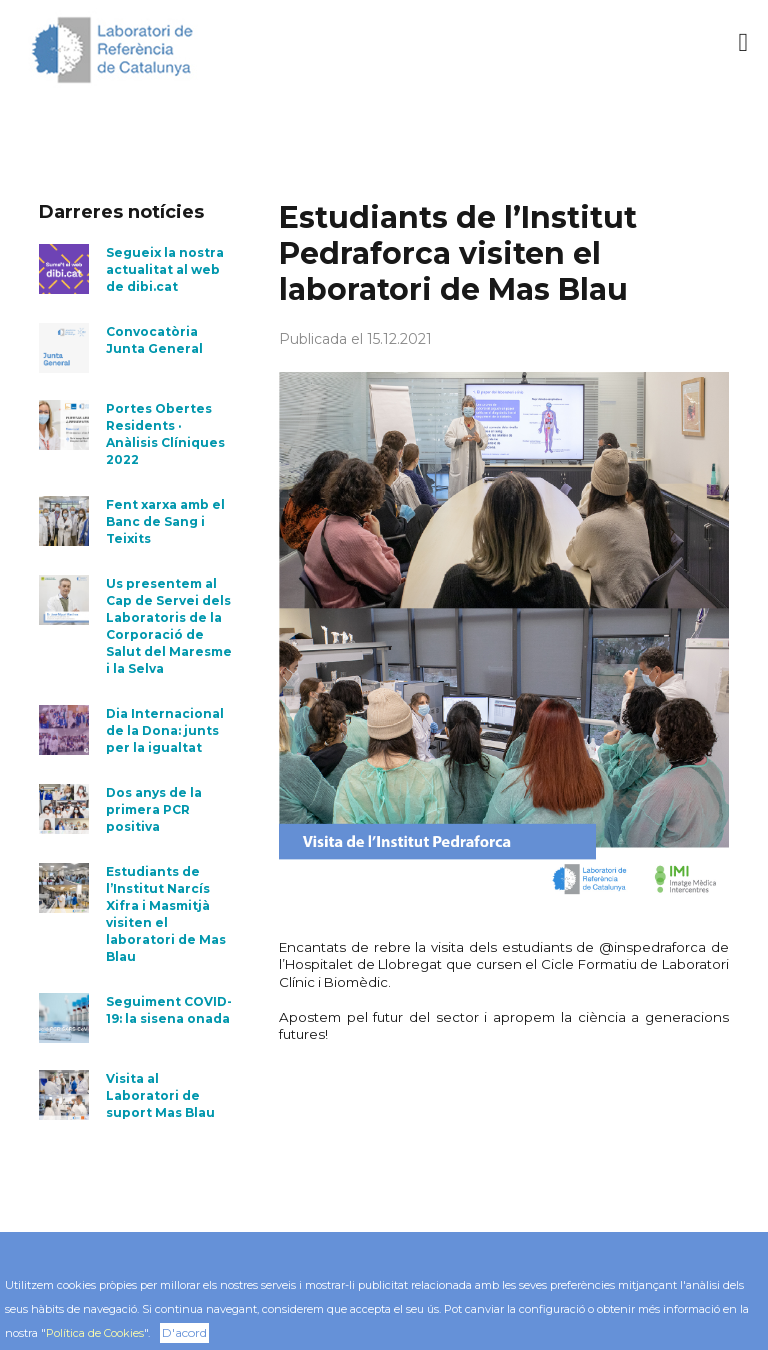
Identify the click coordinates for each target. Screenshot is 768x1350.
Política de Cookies (95, 1333)
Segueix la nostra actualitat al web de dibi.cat (165, 269)
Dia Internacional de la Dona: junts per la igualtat (165, 730)
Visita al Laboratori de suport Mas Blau (160, 1095)
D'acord (184, 1332)
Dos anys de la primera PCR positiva (154, 809)
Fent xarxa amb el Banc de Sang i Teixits (165, 521)
